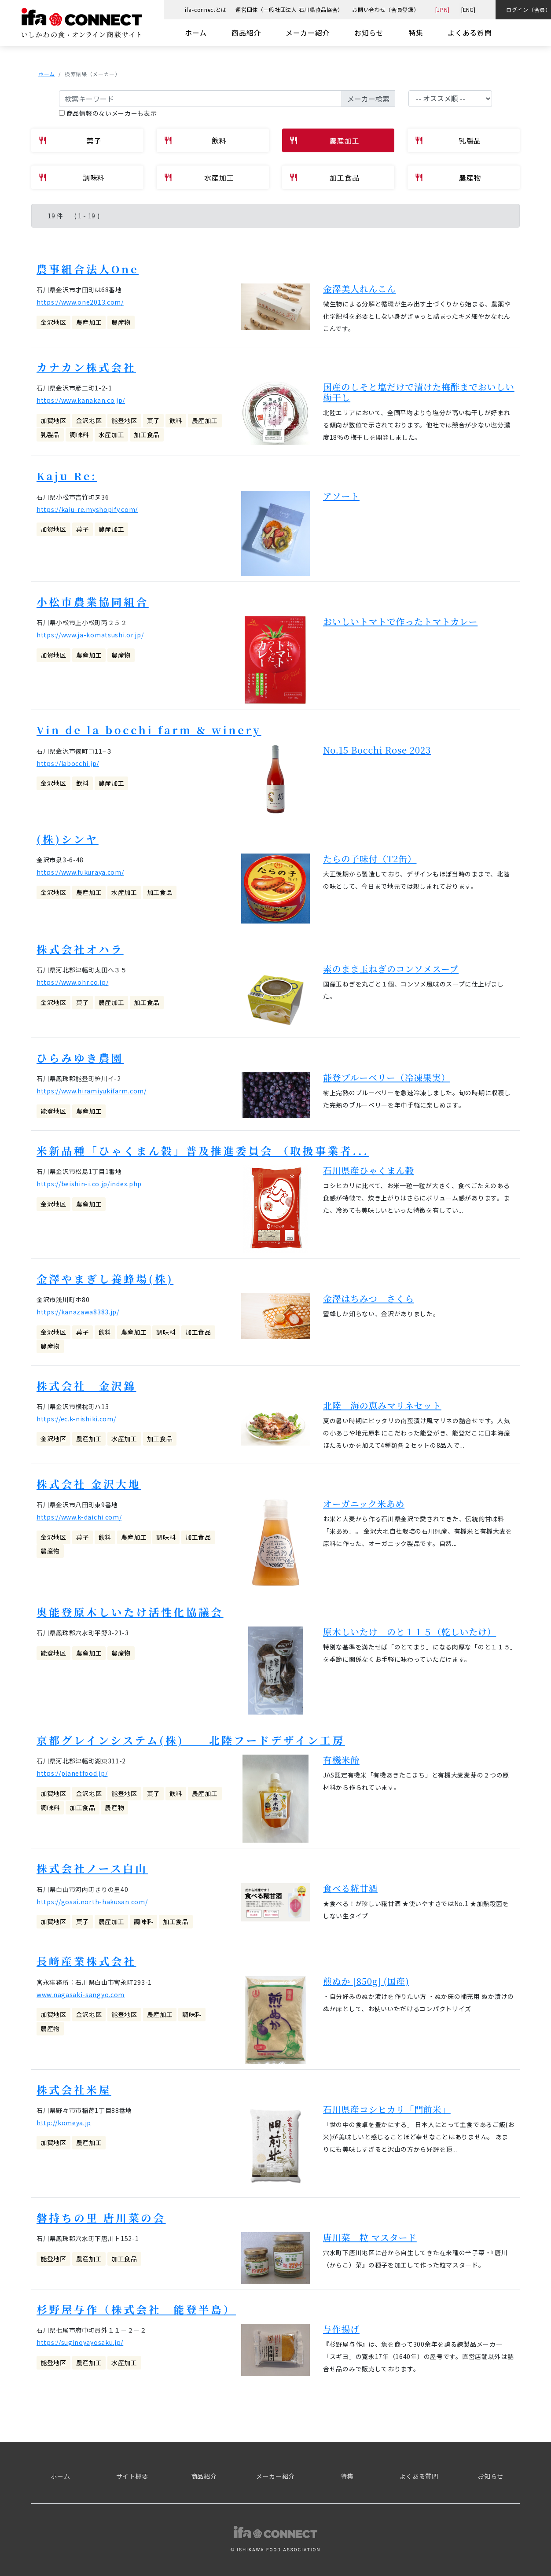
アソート (341, 495)
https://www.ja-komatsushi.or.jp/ (90, 633)
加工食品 (344, 177)
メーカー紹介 (308, 32)
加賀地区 (53, 420)
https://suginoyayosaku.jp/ (80, 2337)
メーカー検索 (368, 98)
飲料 (219, 140)
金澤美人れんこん (359, 288)
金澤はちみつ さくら (368, 1295)
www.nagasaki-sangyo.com (81, 1990)
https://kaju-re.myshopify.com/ (87, 508)
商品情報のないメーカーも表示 (108, 113)
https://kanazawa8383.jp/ (78, 1309)
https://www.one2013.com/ (80, 301)
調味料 (94, 177)
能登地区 (124, 420)
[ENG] (468, 9)
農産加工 (344, 140)
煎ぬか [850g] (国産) (366, 1976)
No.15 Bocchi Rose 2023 (377, 748)
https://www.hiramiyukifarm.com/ (92, 1088)
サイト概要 (132, 2470)
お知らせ (369, 32)
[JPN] (442, 9)
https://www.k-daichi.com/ (79, 1513)
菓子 (93, 140)
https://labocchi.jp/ (68, 761)
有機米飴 (341, 1756)
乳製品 (470, 140)
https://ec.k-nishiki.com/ (76, 1415)
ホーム (196, 32)
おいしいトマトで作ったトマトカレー (400, 620)
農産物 (470, 177)
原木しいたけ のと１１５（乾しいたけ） (409, 1628)
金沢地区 (53, 321)
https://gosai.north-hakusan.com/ (92, 1897)
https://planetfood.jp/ (72, 1769)
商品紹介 (246, 32)
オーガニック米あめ (363, 1500)
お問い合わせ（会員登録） (385, 9)
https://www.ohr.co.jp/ (72, 979)
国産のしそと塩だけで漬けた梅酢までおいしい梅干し (418, 391)
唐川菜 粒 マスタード (370, 2232)
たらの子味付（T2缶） (369, 856)
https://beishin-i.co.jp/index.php (89, 1181)
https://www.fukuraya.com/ (80, 870)
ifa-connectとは (206, 9)
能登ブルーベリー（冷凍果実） (386, 1075)
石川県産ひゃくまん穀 (368, 1167)
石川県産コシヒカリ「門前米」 (387, 2104)
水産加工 (219, 177)
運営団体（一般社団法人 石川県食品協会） (289, 9)
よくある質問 (470, 32)
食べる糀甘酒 (350, 1883)
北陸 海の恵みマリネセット (382, 1402)
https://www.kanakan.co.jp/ (81, 399)
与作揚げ (341, 2323)
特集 (415, 32)
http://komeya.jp (64, 2117)
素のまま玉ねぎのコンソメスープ (391, 966)
